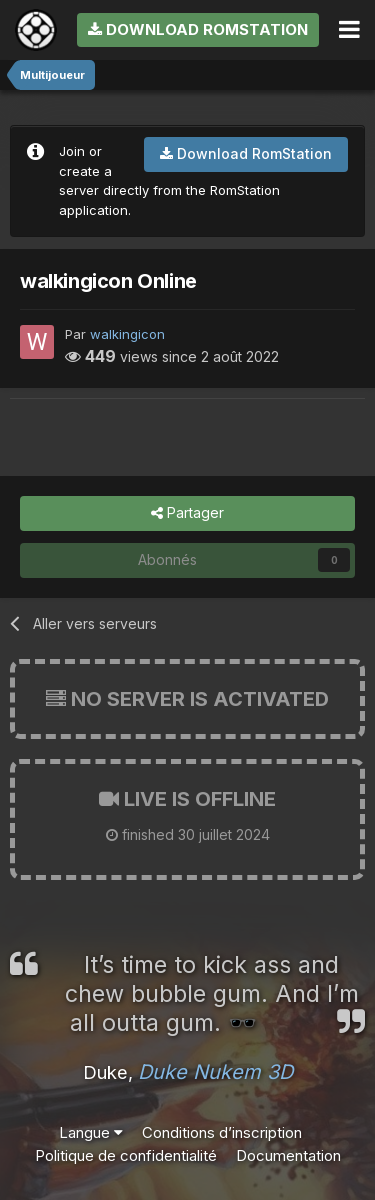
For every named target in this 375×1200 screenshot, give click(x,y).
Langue (91, 1132)
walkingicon (127, 334)
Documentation (288, 1155)
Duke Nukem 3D (215, 1072)
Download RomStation (198, 29)
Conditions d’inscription (222, 1132)
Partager (187, 513)
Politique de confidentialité (126, 1155)
